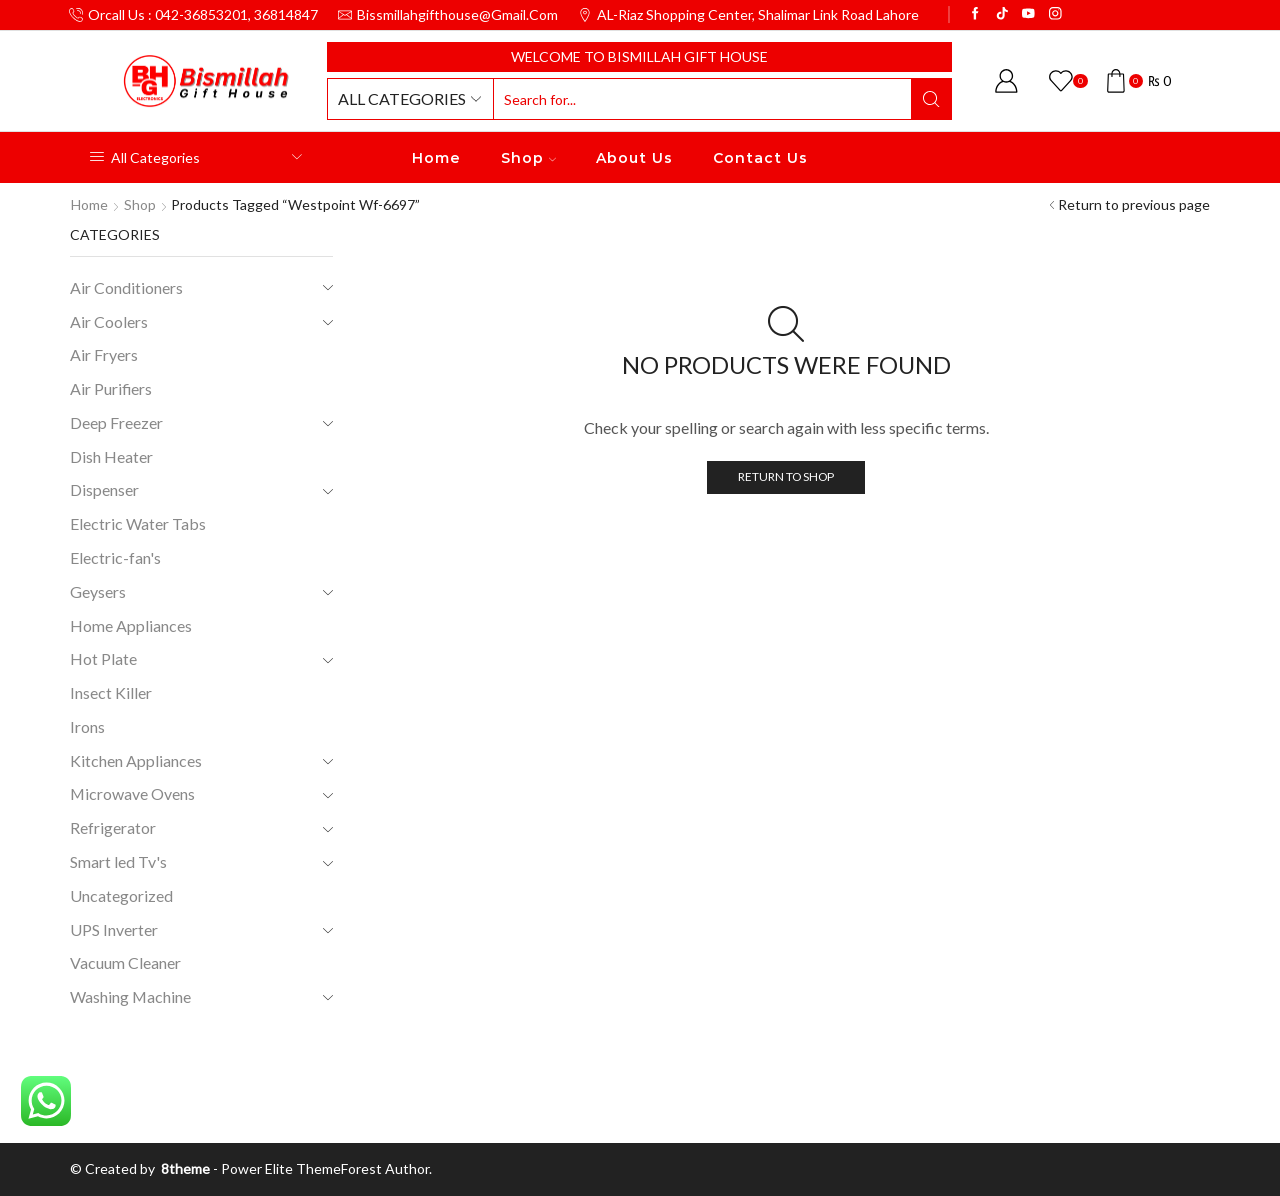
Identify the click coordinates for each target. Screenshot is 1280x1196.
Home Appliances (131, 625)
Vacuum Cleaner (125, 962)
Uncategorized (121, 895)
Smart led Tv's (118, 861)
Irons (87, 726)
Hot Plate (103, 658)
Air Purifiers (111, 388)
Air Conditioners (126, 287)
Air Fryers (104, 354)
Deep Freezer (116, 422)
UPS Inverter (114, 929)
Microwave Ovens (132, 793)
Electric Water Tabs (138, 523)
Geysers (98, 591)
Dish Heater (111, 456)
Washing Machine (130, 996)
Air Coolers (109, 321)
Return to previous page (1134, 204)
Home (436, 158)
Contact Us (760, 158)
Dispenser (104, 489)
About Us (634, 158)
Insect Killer (111, 692)
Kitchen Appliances (136, 760)
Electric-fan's (115, 557)
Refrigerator (113, 827)
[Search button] (931, 99)
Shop (528, 158)
